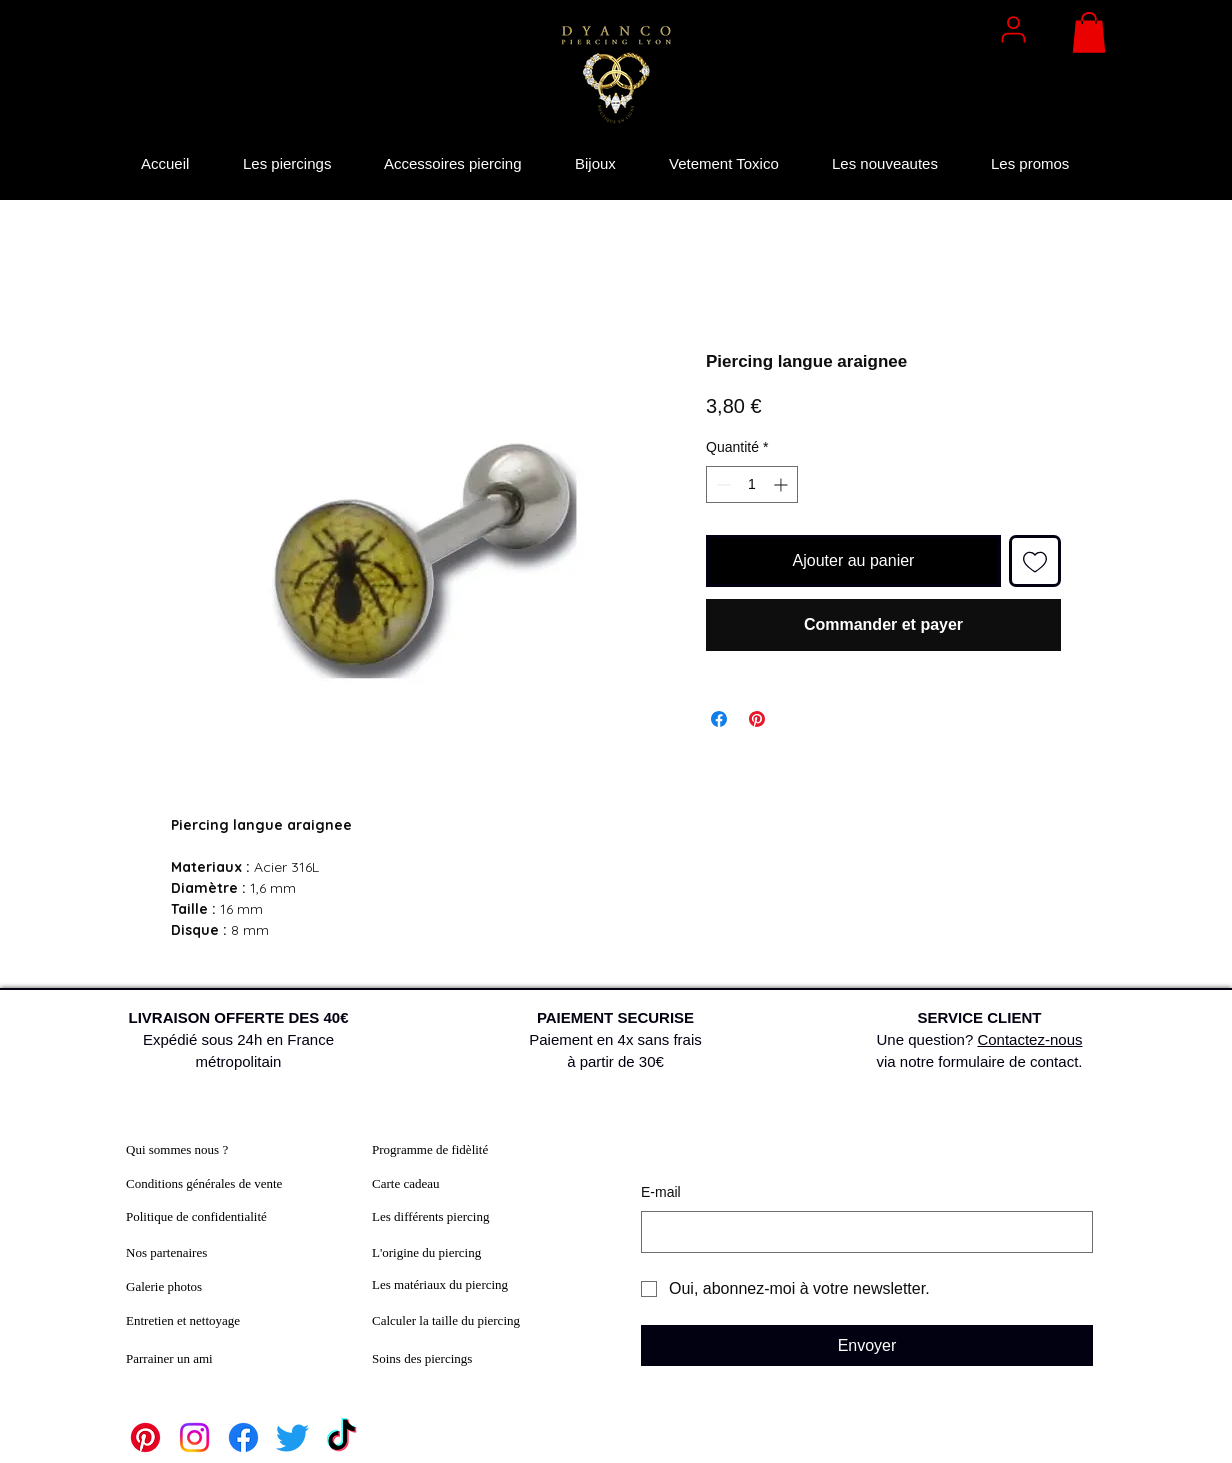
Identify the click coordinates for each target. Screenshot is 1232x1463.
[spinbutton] (752, 484)
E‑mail (661, 1192)
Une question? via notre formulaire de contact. (980, 1039)
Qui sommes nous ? (177, 1149)
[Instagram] (194, 1437)
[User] (1013, 29)
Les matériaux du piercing (440, 1284)
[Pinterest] (145, 1437)
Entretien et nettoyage (183, 1320)
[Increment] (782, 484)
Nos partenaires (166, 1252)
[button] (1089, 32)
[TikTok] (341, 1437)
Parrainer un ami (169, 1358)
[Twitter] (292, 1437)
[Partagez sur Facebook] (719, 719)
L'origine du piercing (426, 1252)
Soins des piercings (422, 1358)
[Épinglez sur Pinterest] (757, 719)
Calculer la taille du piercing (446, 1320)
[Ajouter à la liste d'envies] (1035, 561)
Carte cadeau (405, 1183)
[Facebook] (243, 1437)
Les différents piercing (430, 1216)
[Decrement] (721, 484)
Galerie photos (164, 1286)
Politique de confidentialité (196, 1216)
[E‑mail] (861, 1232)
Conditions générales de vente (204, 1183)
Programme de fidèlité (430, 1149)
